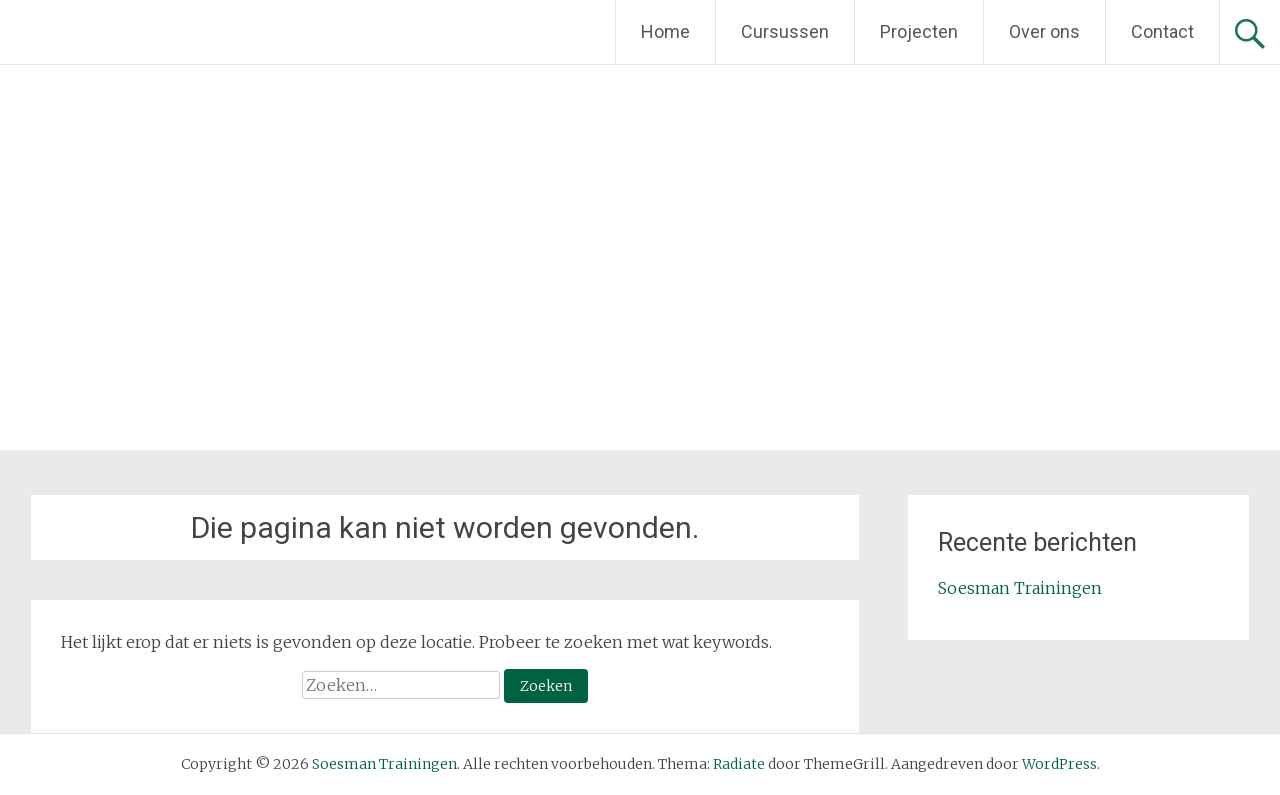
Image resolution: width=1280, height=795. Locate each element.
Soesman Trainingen (1020, 588)
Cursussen (785, 31)
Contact (1162, 31)
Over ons (1044, 31)
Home (665, 31)
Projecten (919, 31)
